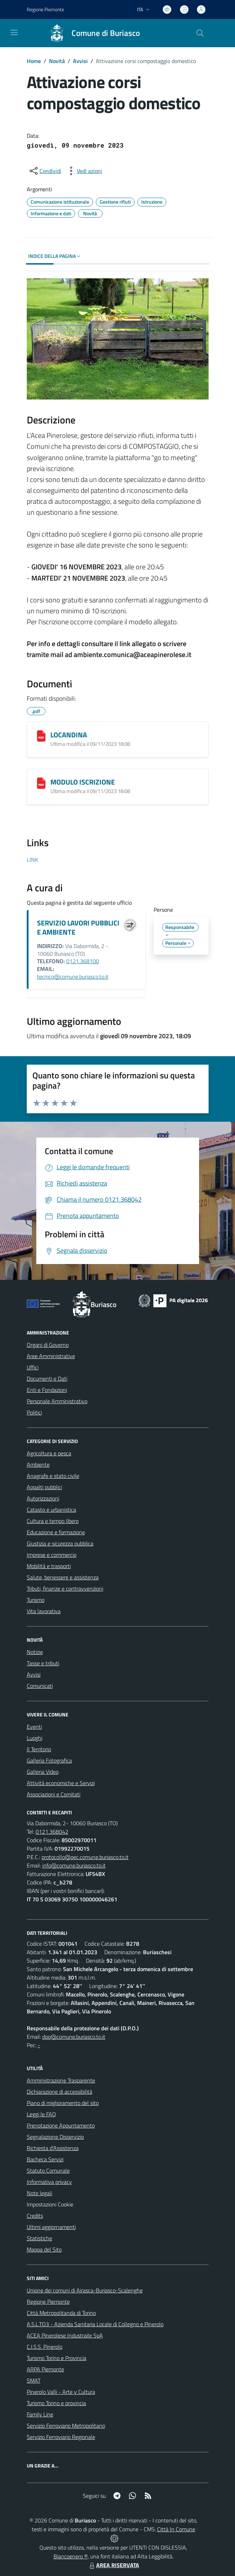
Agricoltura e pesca (49, 1453)
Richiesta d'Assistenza (53, 2148)
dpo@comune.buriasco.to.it (73, 2036)
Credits (35, 2215)
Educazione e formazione (56, 1532)
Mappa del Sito (44, 2249)
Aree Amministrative (51, 1356)
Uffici (32, 1367)
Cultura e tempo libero (53, 1521)
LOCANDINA (68, 734)
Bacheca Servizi (45, 2159)
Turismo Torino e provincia (56, 2403)
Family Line (40, 2414)
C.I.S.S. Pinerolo (44, 2346)
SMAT (34, 2380)
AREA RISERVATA (113, 2565)
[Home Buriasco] (91, 33)
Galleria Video (42, 1771)
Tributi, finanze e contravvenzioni (65, 1588)
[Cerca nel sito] (199, 33)
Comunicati (40, 1686)
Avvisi (80, 61)
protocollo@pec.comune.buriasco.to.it (85, 1857)
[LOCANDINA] (41, 736)
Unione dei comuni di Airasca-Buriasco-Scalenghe (85, 2290)
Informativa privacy (49, 2182)
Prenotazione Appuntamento (61, 2125)
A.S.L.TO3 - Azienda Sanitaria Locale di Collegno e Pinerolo (95, 2324)
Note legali (39, 2193)
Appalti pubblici (44, 1487)
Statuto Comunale (48, 2170)
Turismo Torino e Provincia (56, 2358)
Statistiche (39, 2238)
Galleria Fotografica (49, 1760)
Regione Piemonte (48, 2301)
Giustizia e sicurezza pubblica (60, 1543)
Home (34, 61)
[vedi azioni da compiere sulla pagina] (84, 171)
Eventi (34, 1726)
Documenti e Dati (47, 1378)
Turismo (35, 1600)
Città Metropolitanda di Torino (61, 2313)
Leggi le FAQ (41, 2114)
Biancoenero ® (71, 2556)
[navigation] (14, 32)
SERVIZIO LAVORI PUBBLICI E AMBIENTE (78, 927)
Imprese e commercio (51, 1554)
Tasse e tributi (43, 1663)
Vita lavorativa (44, 1611)
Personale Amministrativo (57, 1401)
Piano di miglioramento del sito (63, 2103)
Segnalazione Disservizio (55, 2136)
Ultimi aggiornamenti (51, 2227)
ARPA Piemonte (45, 2369)
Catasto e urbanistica (51, 1509)
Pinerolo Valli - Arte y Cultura (61, 2392)
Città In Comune (176, 2529)
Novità (57, 61)
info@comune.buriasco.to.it (74, 1865)
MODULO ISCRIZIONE (82, 781)
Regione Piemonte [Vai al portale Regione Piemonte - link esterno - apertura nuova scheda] (45, 9)
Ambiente (38, 1464)
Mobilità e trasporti (49, 1566)
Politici (34, 1412)
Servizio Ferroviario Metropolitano (66, 2425)
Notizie (35, 1652)
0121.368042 (52, 1831)
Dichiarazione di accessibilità (59, 2091)
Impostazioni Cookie (50, 2204)
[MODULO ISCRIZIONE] (41, 783)
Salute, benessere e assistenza (63, 1577)
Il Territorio (39, 1749)
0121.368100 (82, 961)
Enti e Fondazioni (47, 1390)
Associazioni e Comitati (53, 1794)
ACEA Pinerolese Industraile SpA (65, 2335)
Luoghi (34, 1738)
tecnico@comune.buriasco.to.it (73, 976)
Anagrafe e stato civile (53, 1476)
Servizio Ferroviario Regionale (61, 2437)
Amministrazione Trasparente (61, 2080)
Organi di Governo (48, 1344)
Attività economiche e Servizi (61, 1783)
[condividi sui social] (45, 171)
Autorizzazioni (43, 1498)
